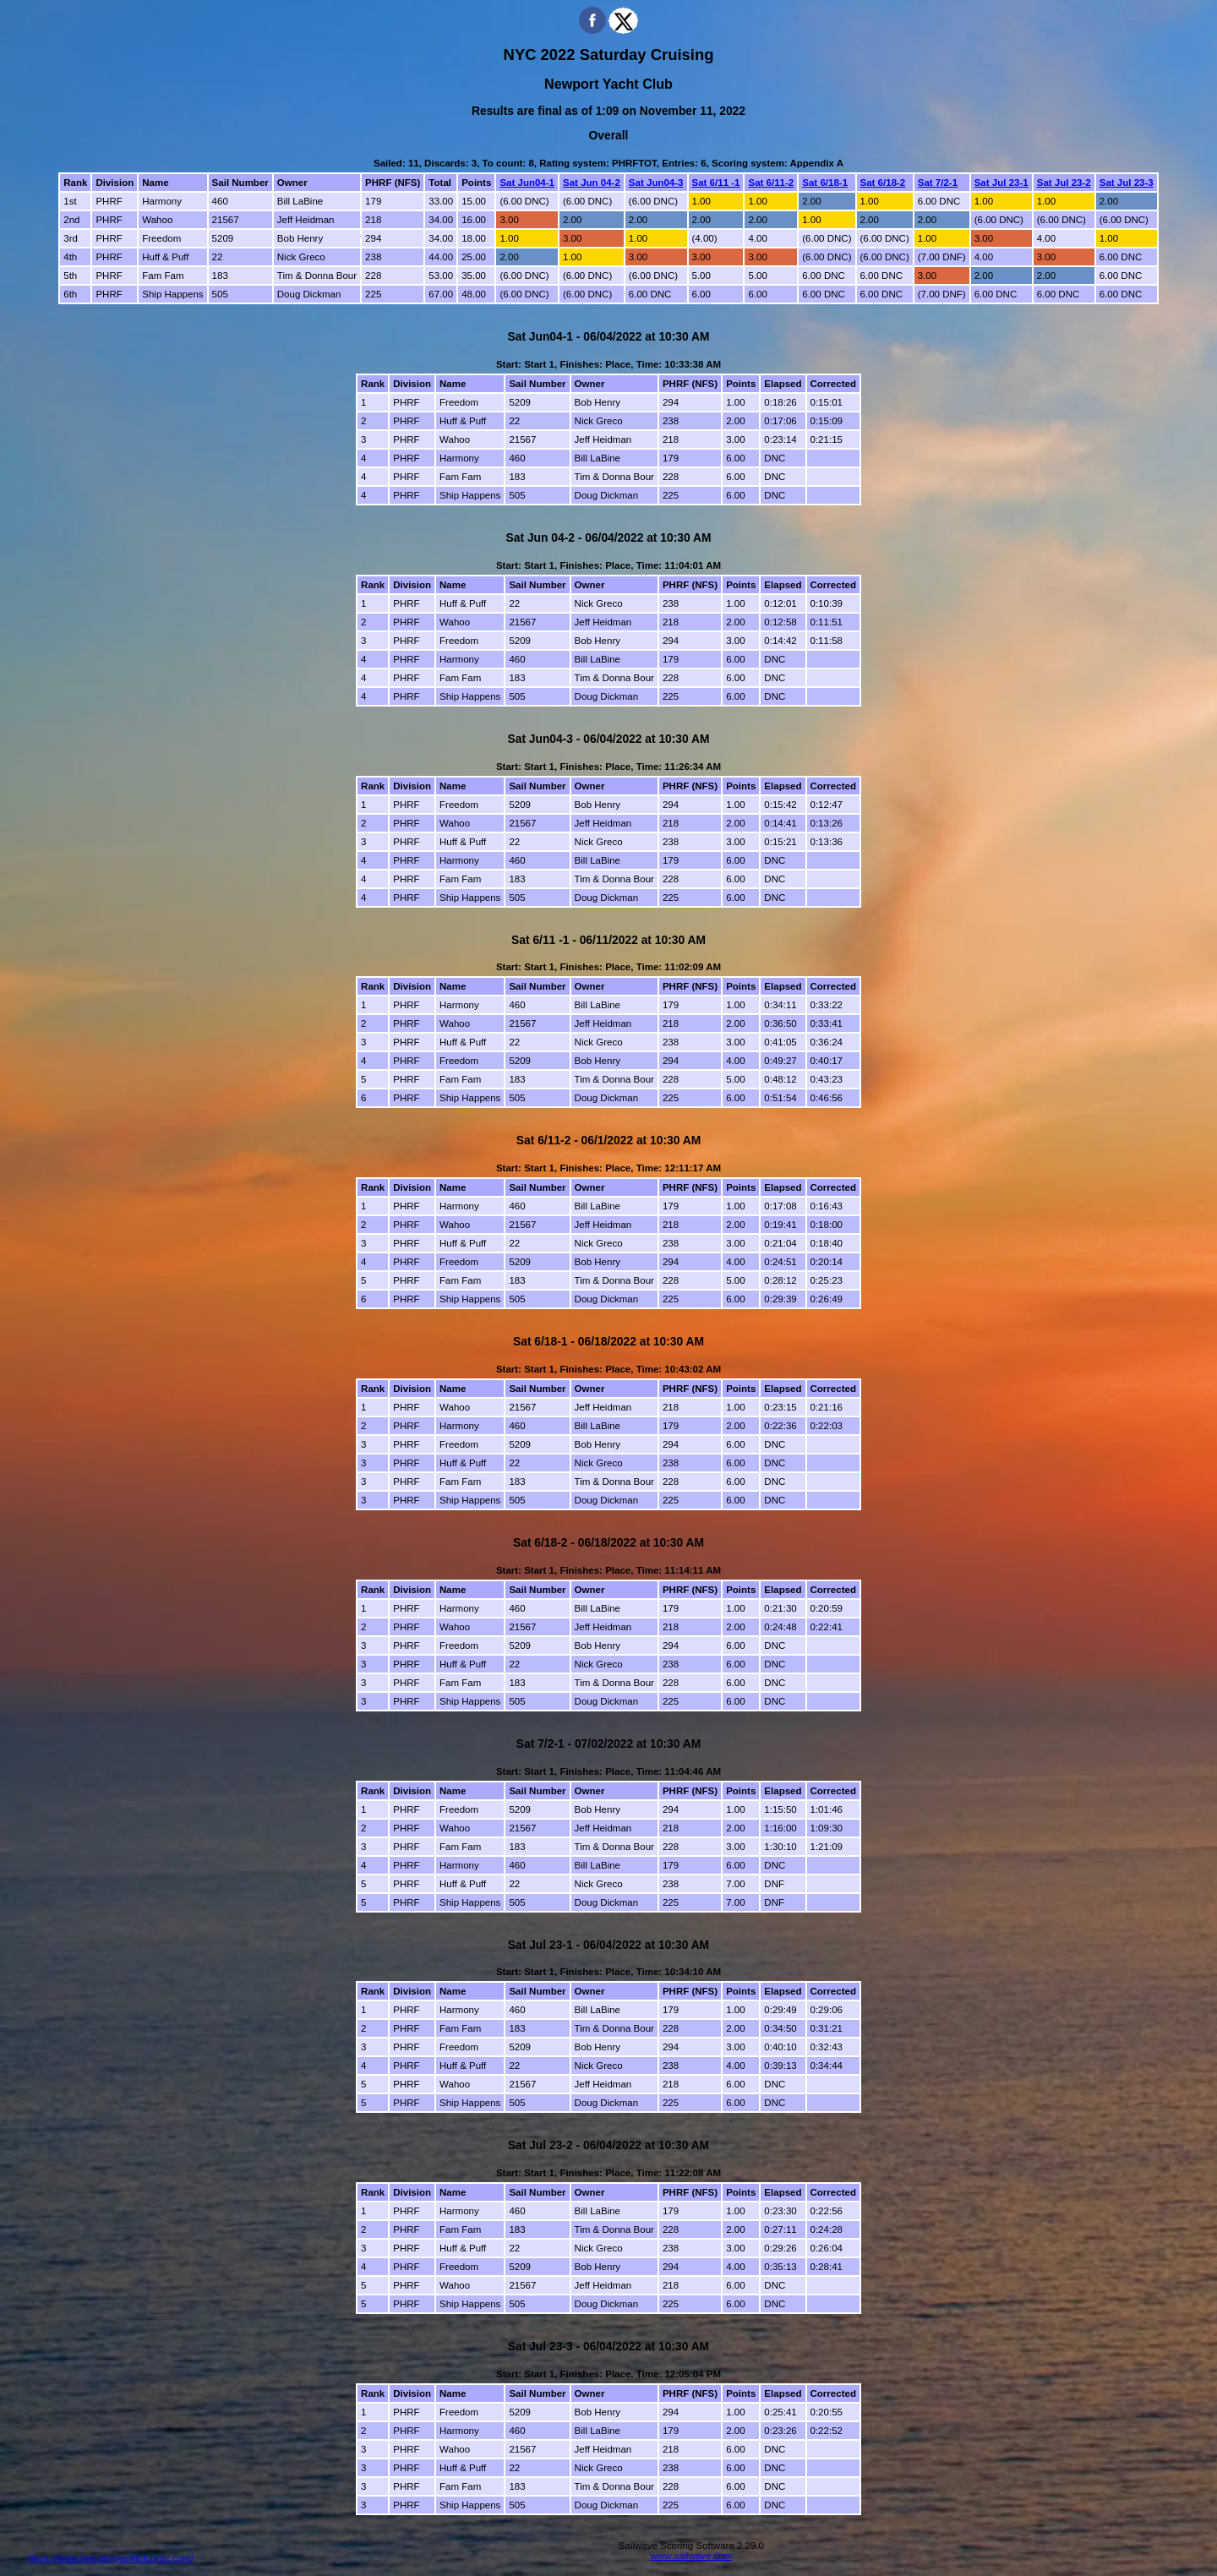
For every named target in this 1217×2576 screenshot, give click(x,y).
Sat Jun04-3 (656, 182)
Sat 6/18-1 (825, 182)
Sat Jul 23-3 (1127, 182)
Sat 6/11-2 (771, 182)
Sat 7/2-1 (938, 182)
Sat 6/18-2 (883, 182)
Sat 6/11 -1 (716, 182)
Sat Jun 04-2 (591, 182)
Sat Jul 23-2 (1064, 182)
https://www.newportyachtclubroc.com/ (111, 2558)
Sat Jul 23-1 (1001, 182)
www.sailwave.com (692, 2556)
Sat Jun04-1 (526, 182)
